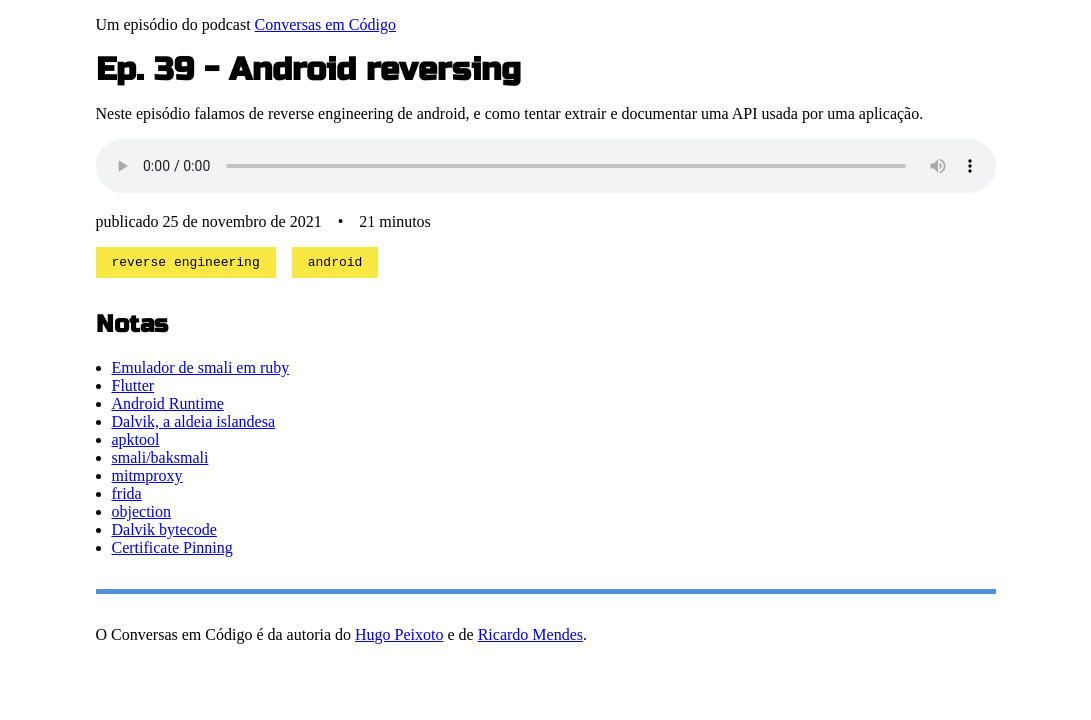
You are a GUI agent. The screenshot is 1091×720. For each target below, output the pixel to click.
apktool (136, 442)
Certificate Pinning (172, 550)
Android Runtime (168, 406)
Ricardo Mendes (530, 637)
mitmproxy (147, 478)
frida (127, 496)
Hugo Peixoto (399, 637)
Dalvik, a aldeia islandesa (194, 424)
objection (142, 514)
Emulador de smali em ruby (201, 370)
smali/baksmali (160, 460)
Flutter (133, 388)
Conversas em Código (325, 24)
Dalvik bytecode (164, 532)
